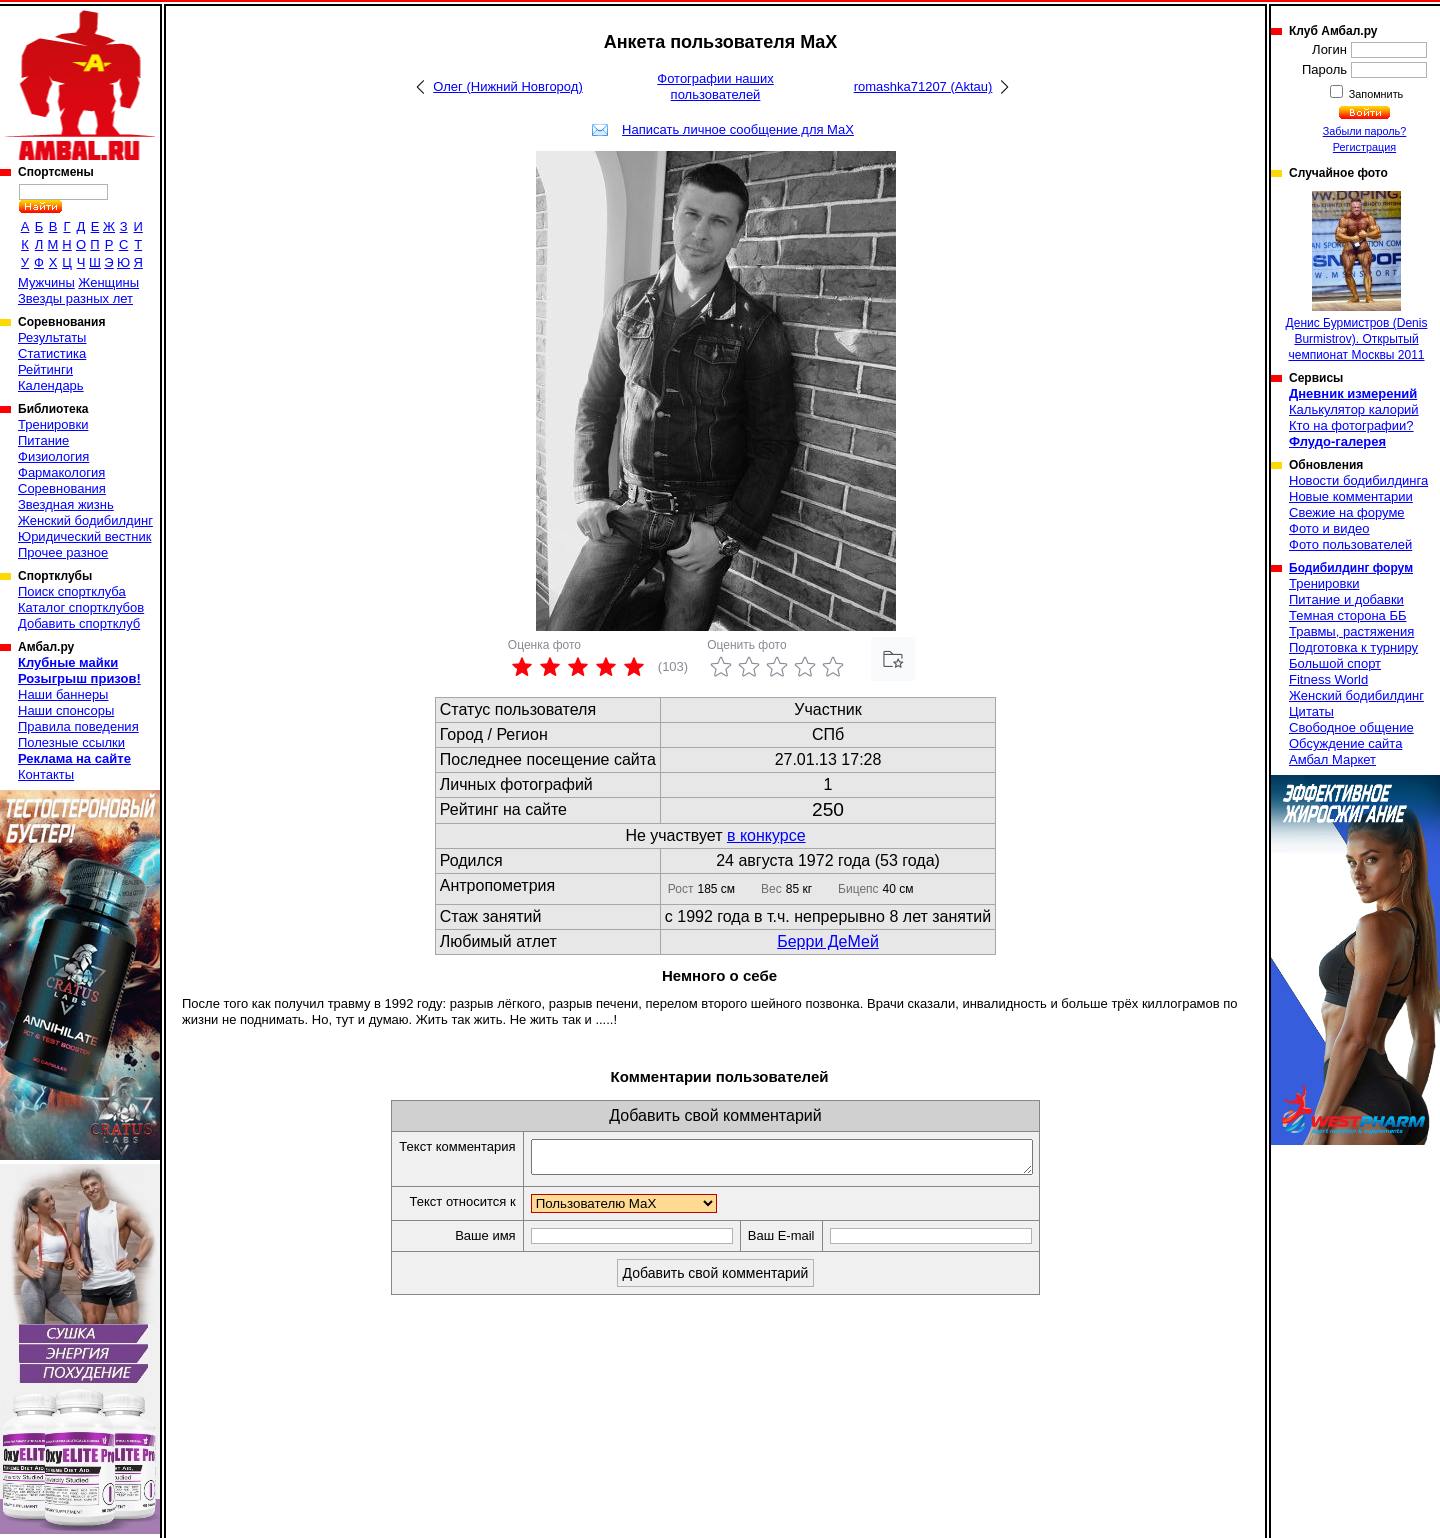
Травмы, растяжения (1351, 631)
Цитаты (1311, 711)
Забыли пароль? (1365, 131)
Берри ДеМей (828, 941)
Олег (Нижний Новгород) (507, 86)
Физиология (53, 456)
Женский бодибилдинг (85, 520)
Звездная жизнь (66, 504)
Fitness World (1328, 679)
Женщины (108, 282)
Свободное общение (1351, 727)
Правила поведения (78, 726)
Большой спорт (1335, 663)
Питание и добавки (1346, 599)
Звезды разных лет (75, 298)
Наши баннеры (63, 694)
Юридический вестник (84, 536)
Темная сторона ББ (1348, 615)
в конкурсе (766, 835)
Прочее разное (63, 552)
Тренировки (53, 424)
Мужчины (46, 282)
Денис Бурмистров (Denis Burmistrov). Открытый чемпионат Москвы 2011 (1357, 276)
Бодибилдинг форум (1351, 568)
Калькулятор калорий (1354, 409)
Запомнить (1375, 94)
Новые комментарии (1351, 496)
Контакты (46, 774)
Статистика (52, 353)
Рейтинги (45, 369)
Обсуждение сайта (1345, 743)
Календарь (51, 385)
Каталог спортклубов (81, 607)
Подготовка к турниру (1353, 647)
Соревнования (62, 488)
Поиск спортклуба (72, 591)
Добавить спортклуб (79, 623)
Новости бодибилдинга (1358, 480)
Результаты (52, 337)
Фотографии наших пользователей (715, 86)
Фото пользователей (1350, 544)
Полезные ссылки (71, 742)
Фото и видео (1329, 528)
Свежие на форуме (1347, 512)
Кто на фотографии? (1351, 425)
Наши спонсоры (66, 710)
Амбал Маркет (1332, 759)
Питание (43, 440)
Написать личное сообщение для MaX (738, 129)
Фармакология (61, 472)
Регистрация (1364, 147)
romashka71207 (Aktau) (923, 86)
